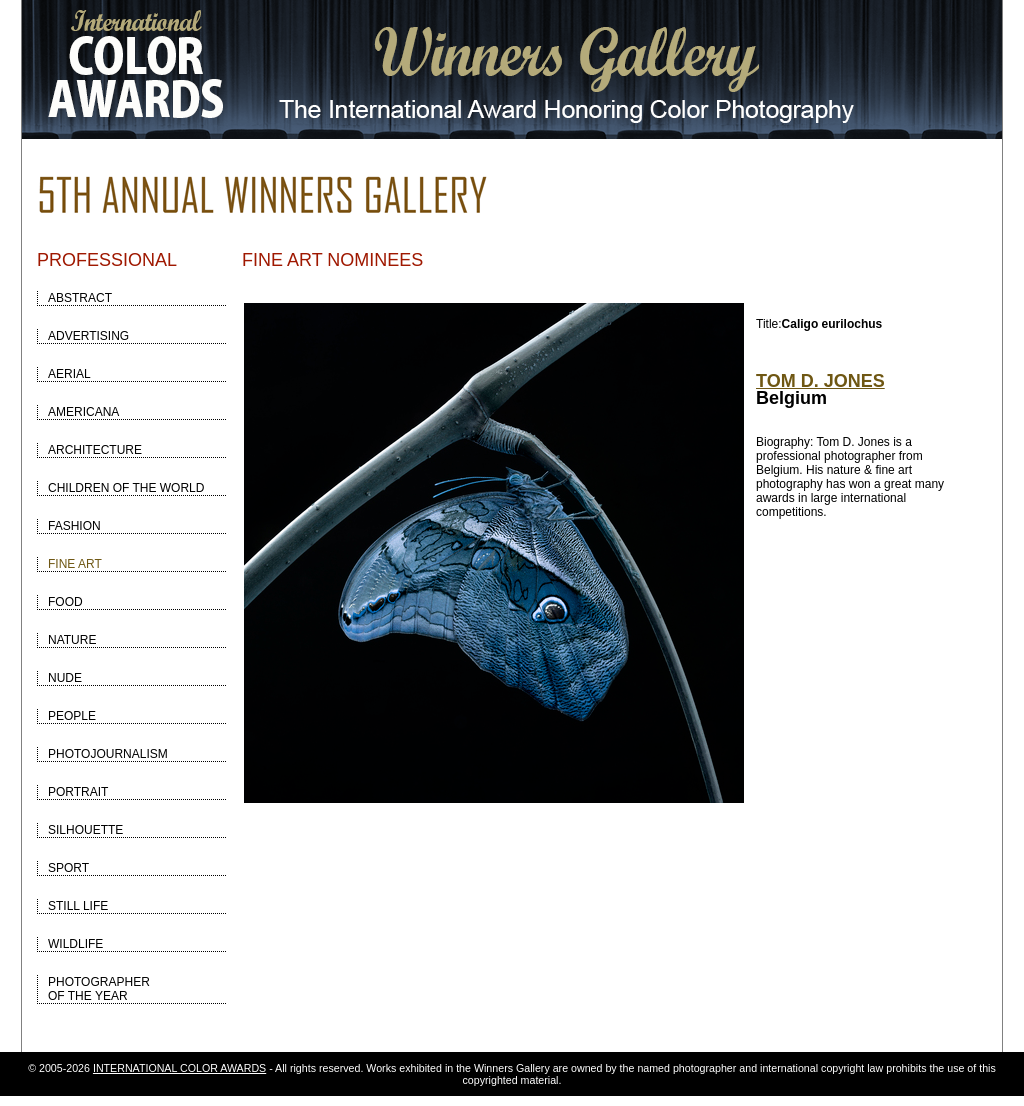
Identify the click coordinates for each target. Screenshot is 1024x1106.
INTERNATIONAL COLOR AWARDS (179, 1068)
